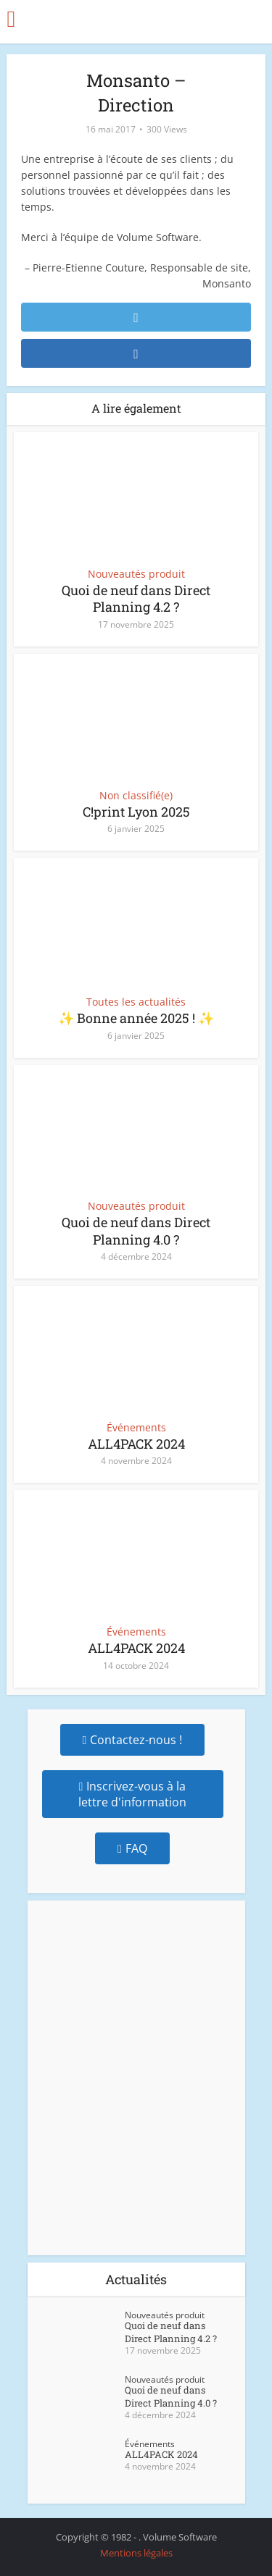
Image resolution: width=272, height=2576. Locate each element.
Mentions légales (136, 2552)
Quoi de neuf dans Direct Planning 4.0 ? (136, 1230)
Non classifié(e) (136, 796)
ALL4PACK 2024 (136, 1443)
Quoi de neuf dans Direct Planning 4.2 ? (136, 598)
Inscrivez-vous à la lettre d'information (132, 1794)
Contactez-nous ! (133, 1740)
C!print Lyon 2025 (136, 811)
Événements (136, 1428)
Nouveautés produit (136, 574)
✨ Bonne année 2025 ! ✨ (136, 1018)
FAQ (132, 1848)
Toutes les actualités (136, 1002)
